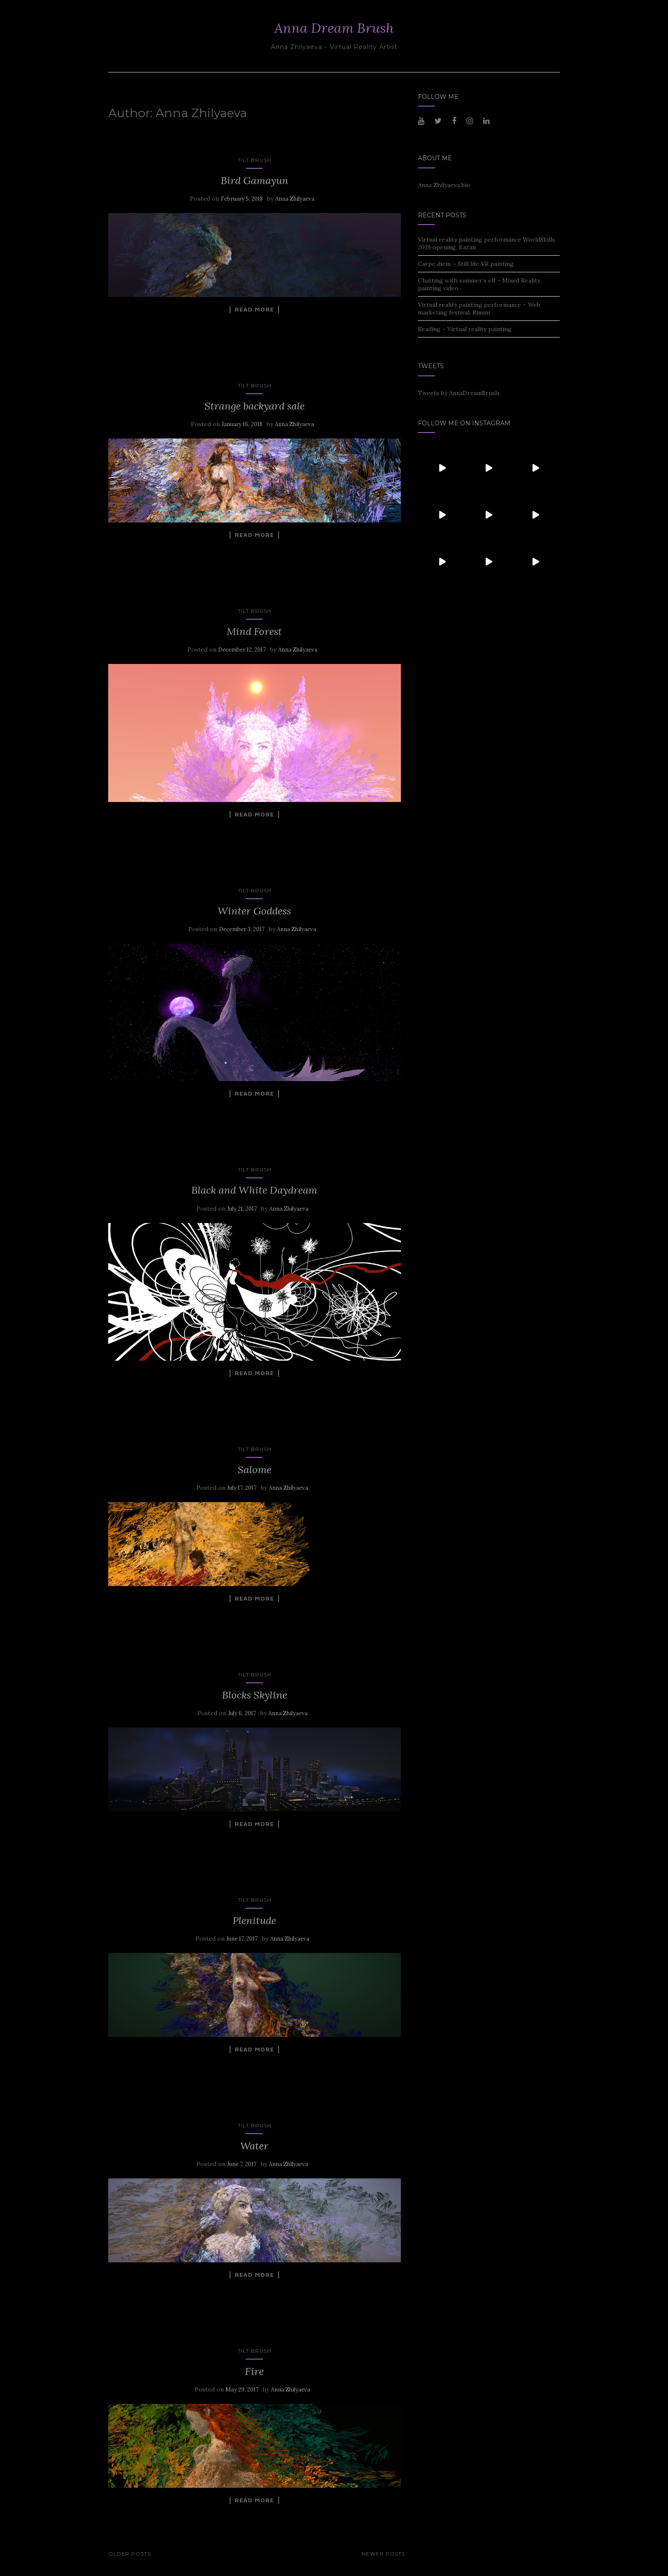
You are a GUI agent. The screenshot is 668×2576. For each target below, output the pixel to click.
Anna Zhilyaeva (294, 198)
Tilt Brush (254, 160)
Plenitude (254, 1920)
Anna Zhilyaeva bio (444, 185)
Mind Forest (254, 631)
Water (254, 2145)
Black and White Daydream (254, 1190)
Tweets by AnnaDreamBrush (458, 393)
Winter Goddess (254, 910)
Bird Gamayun (254, 180)
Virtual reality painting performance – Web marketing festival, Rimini (479, 308)
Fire (254, 2371)
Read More (254, 309)
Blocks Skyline (254, 1695)
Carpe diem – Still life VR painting (466, 264)
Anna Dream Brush (334, 28)
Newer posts (383, 2553)
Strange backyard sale (254, 406)
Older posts (129, 2553)
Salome (254, 1469)
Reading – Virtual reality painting (465, 329)
